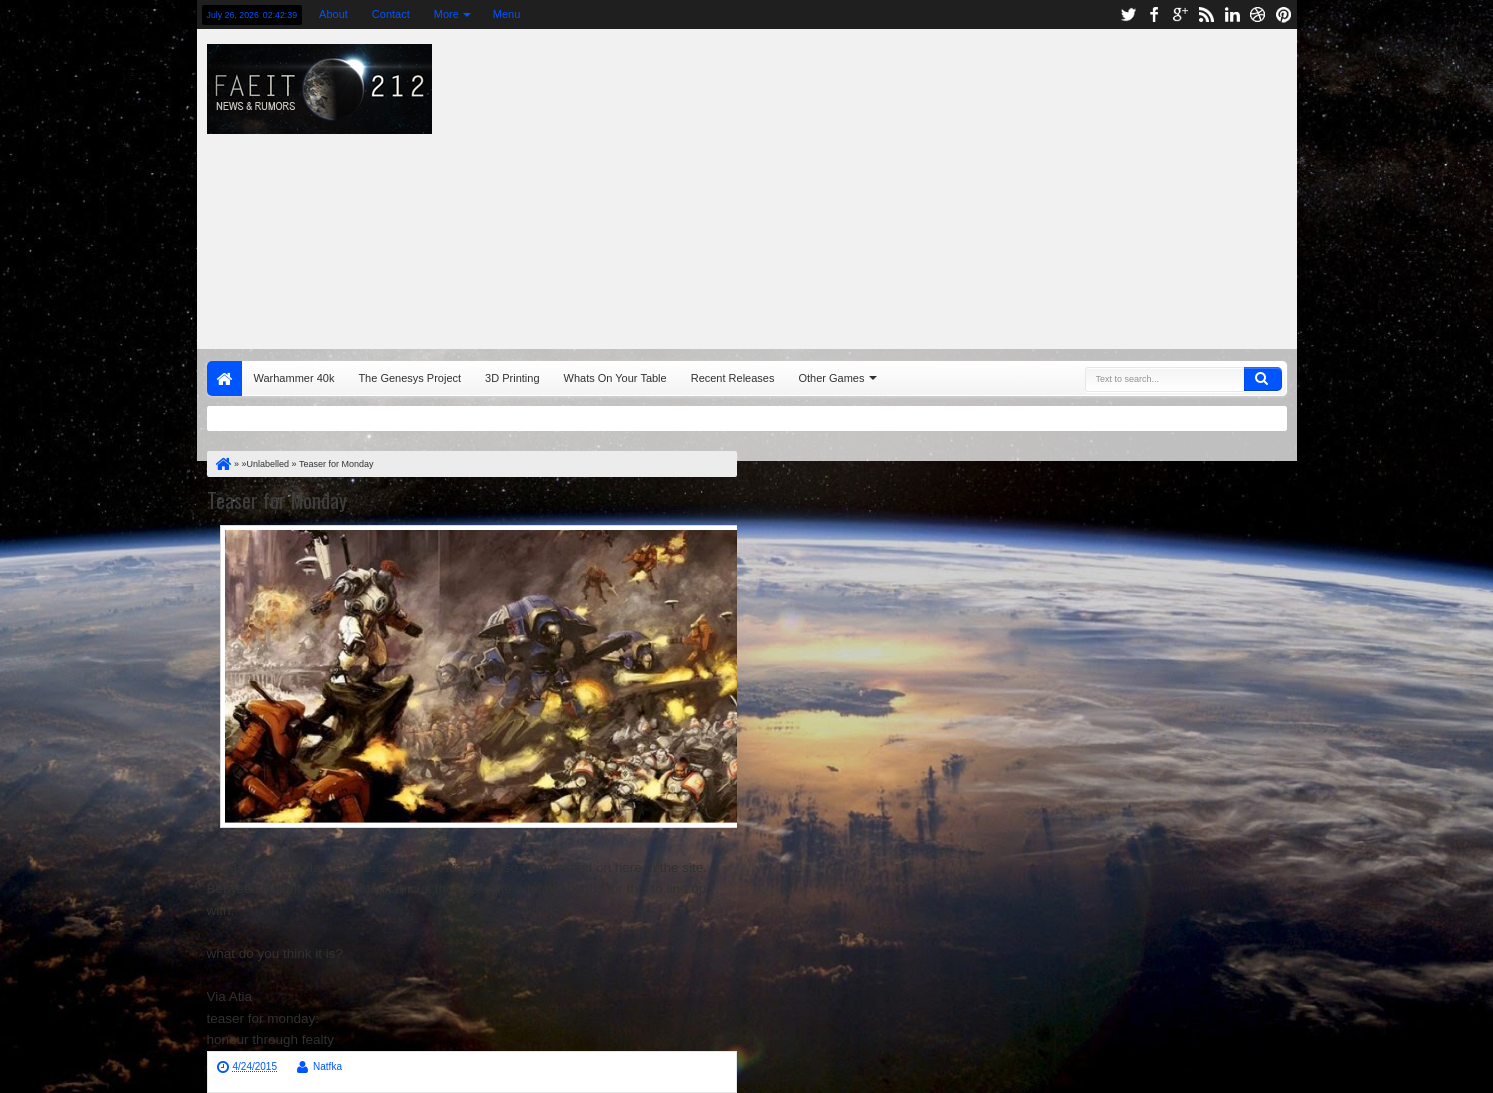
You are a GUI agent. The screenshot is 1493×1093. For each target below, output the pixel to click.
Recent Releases (733, 378)
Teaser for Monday (277, 500)
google (1180, 14)
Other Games (831, 378)
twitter (1128, 14)
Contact (391, 14)
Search (1263, 379)
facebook (1154, 14)
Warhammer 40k (294, 378)
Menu (507, 14)
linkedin (1232, 14)
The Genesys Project (409, 378)
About (333, 14)
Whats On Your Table (615, 378)
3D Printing (512, 378)
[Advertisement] (1026, 184)
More (446, 14)
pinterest (1284, 14)
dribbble (1258, 14)
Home (224, 378)
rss (1206, 14)
